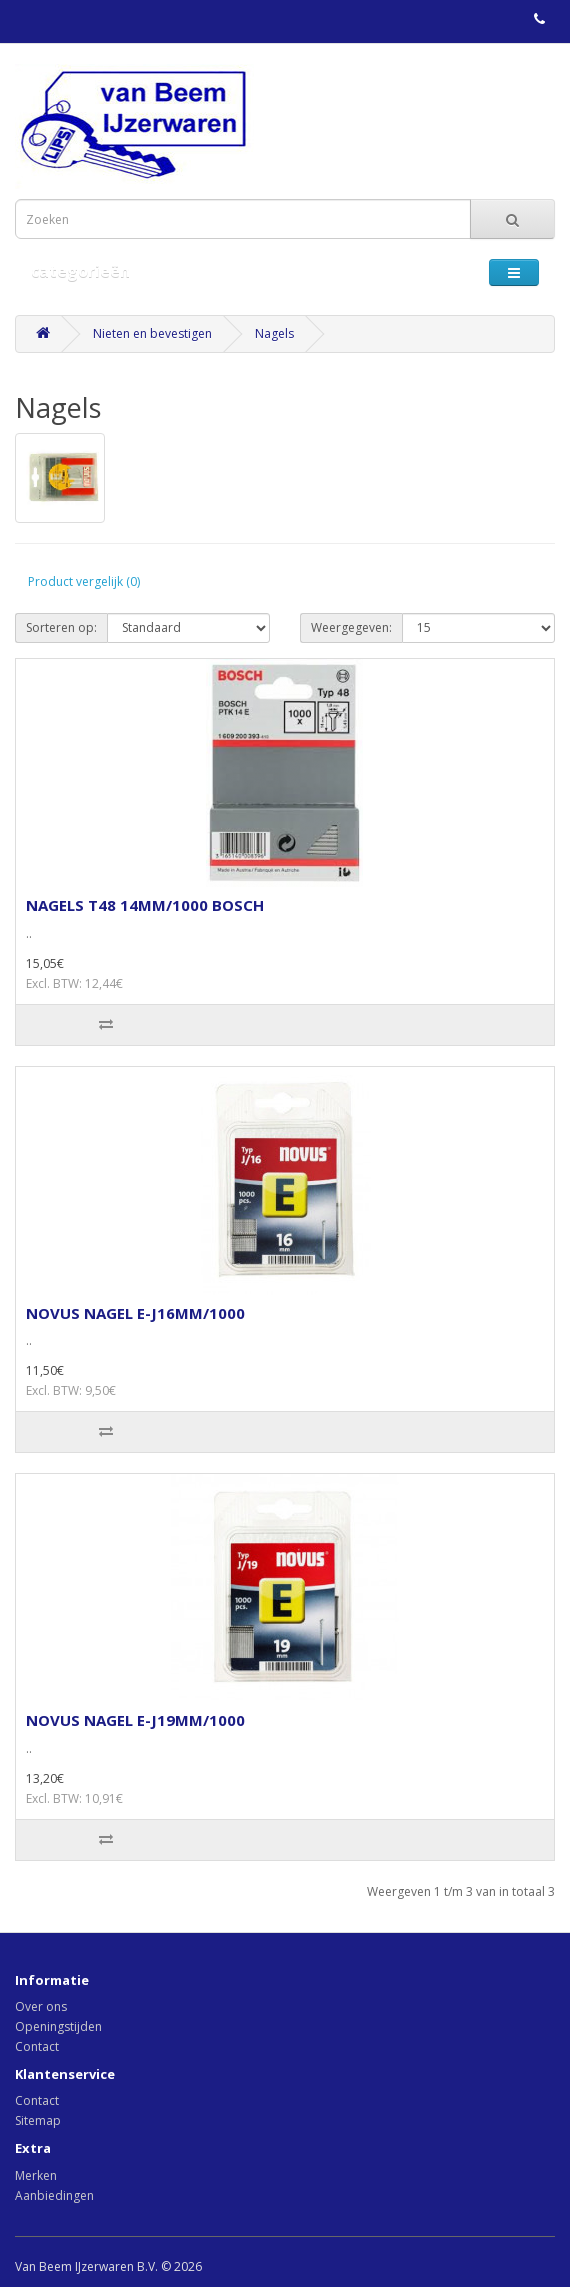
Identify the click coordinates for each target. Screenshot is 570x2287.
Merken (36, 2175)
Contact (37, 2046)
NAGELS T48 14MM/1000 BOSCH (145, 905)
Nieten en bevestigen (152, 333)
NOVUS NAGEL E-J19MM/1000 (135, 1720)
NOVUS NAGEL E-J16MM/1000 (135, 1313)
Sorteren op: (61, 627)
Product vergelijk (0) (84, 581)
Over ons (41, 2006)
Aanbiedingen (54, 2195)
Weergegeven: (351, 627)
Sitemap (38, 2120)
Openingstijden (58, 2026)
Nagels (274, 333)
